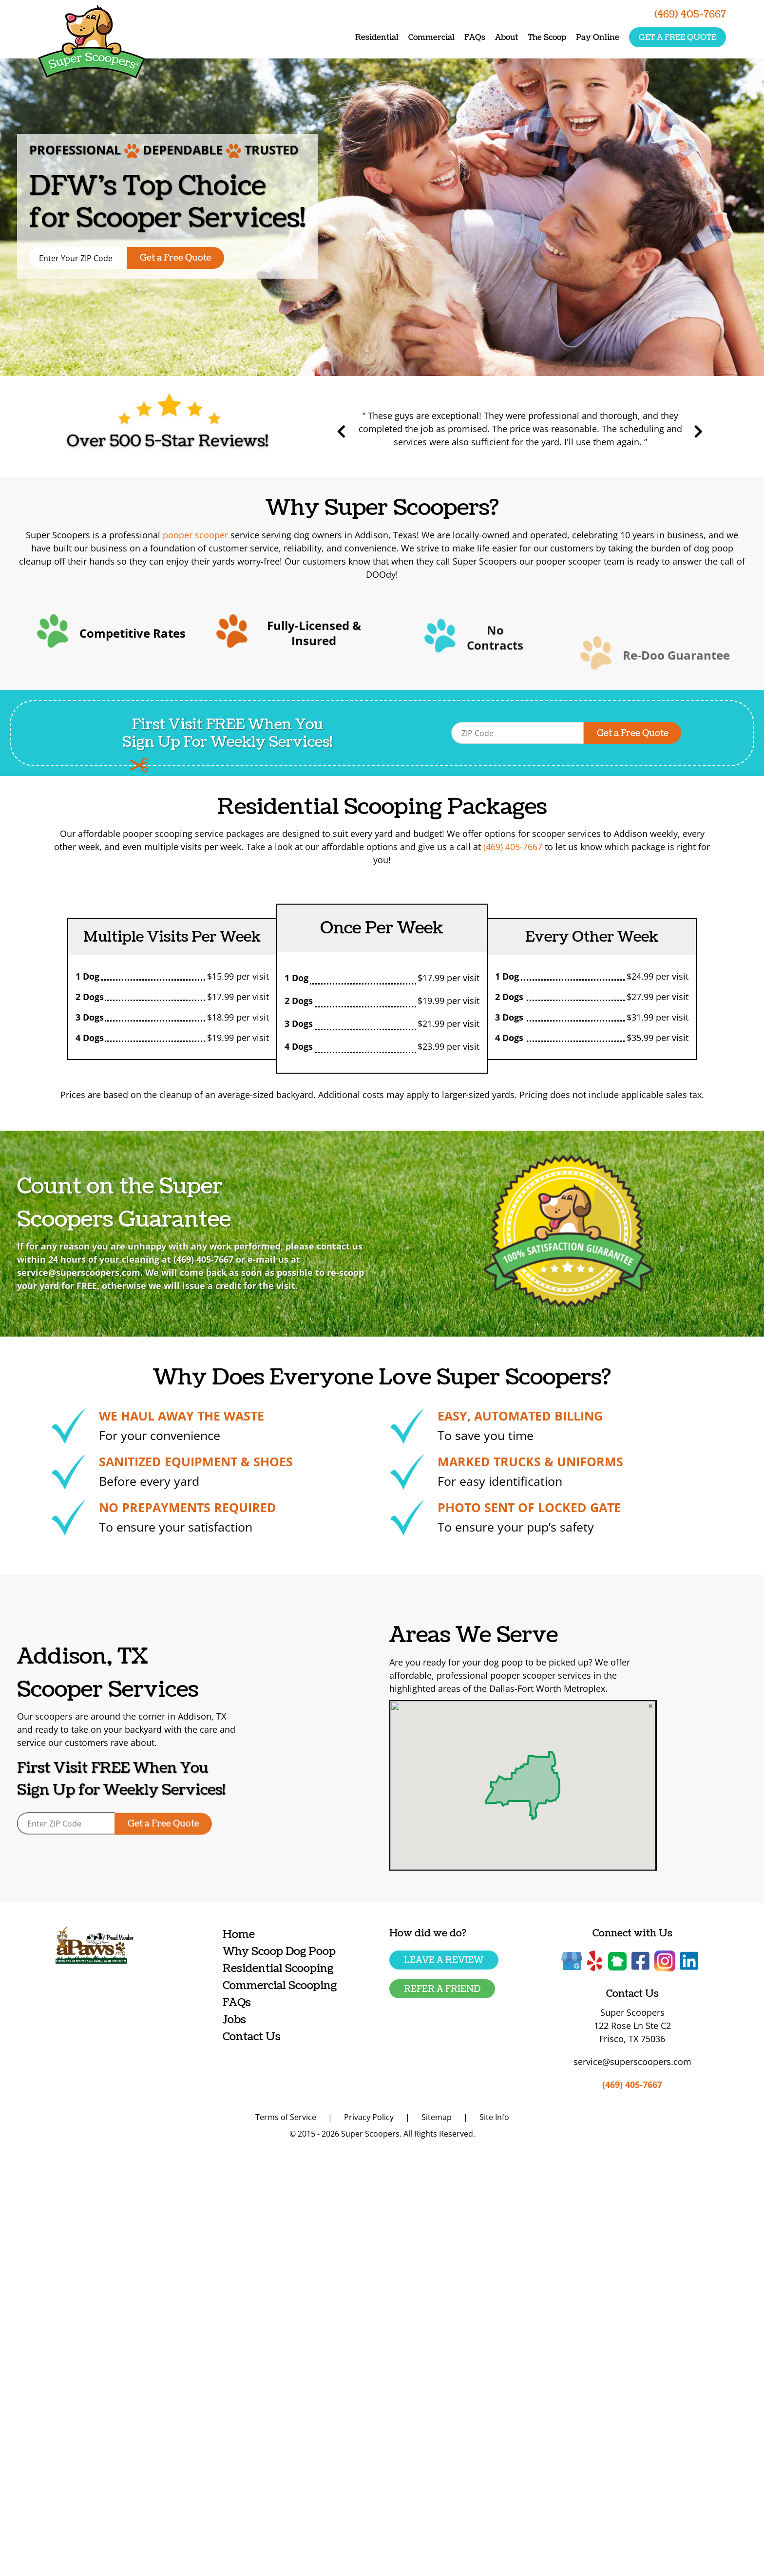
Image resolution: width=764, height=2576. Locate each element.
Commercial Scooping (280, 1985)
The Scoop (547, 37)
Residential (377, 37)
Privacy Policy (369, 2117)
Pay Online (597, 37)
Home (239, 1934)
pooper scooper (195, 535)
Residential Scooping (278, 1968)
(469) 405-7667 (512, 846)
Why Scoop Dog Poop (279, 1951)
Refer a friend (442, 1989)
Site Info (494, 2117)
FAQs (474, 37)
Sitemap (436, 2117)
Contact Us (252, 2036)
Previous (400, 431)
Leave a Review (444, 1960)
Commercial (431, 37)
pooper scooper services (597, 1675)
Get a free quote (677, 37)
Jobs (234, 2019)
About (506, 37)
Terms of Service (285, 2117)
